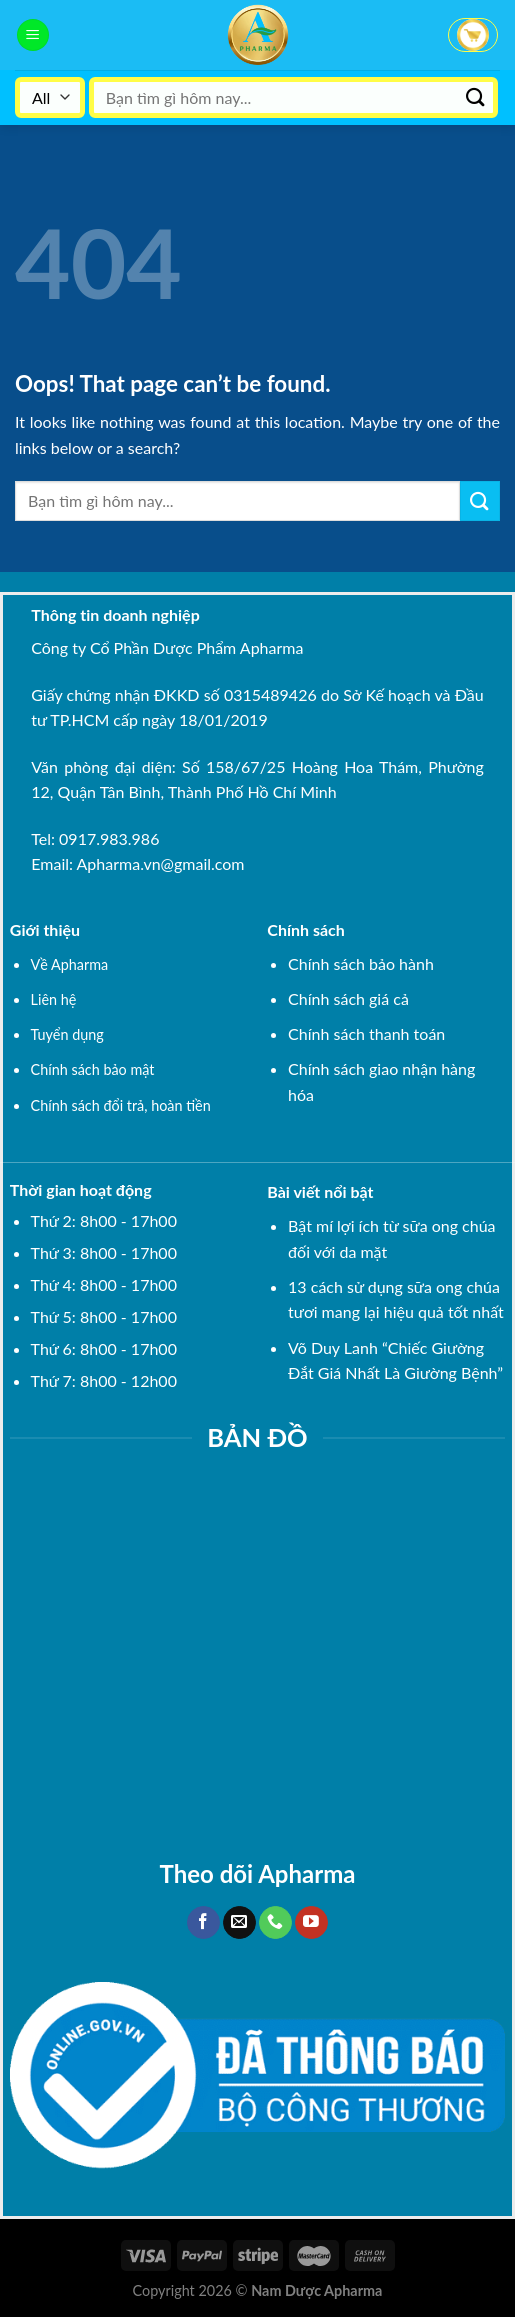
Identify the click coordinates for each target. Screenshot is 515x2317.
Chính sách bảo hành (361, 963)
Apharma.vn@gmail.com (161, 863)
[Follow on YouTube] (311, 1923)
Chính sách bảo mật (93, 1069)
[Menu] (33, 35)
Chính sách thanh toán (366, 1033)
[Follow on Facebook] (203, 1923)
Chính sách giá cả (348, 998)
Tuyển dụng (67, 1034)
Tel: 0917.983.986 (95, 838)
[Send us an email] (239, 1923)
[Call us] (275, 1923)
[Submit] (476, 97)
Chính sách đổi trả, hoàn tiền (121, 1105)
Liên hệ (54, 999)
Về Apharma (70, 964)
